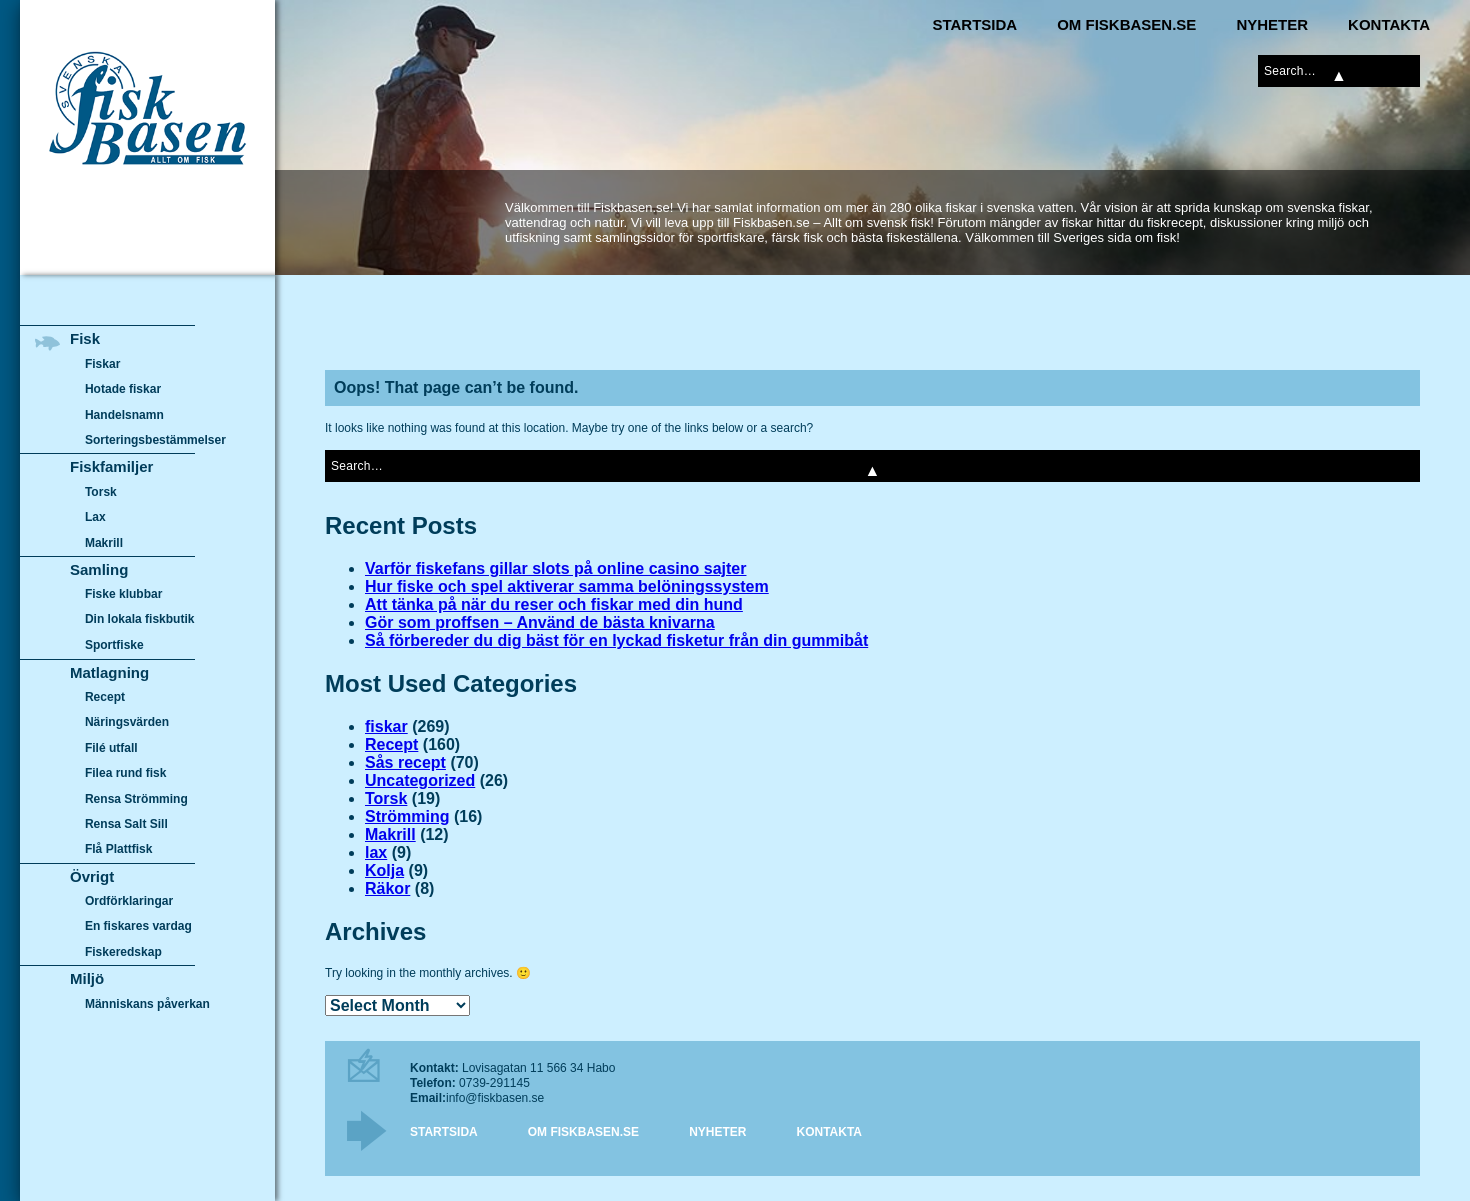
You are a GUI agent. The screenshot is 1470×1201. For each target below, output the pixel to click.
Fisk (85, 338)
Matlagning (109, 672)
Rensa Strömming (136, 799)
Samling (99, 569)
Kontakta (1389, 24)
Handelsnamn (124, 415)
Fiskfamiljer (111, 466)
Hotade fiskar (123, 389)
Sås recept (405, 762)
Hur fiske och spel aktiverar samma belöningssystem (567, 586)
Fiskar (102, 364)
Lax (95, 517)
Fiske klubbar (124, 594)
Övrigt (92, 876)
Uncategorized (420, 780)
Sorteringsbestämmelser (155, 440)
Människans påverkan (147, 1004)
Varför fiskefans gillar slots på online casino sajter (555, 568)
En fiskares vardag (138, 927)
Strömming (407, 816)
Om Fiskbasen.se (1126, 24)
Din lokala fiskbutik (140, 620)
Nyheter (1272, 24)
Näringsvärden (127, 722)
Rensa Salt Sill (126, 824)
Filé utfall (111, 748)
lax (376, 852)
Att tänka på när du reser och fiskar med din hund (554, 604)
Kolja (384, 870)
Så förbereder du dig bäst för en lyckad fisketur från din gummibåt (616, 640)
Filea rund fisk (125, 773)
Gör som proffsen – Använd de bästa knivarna (540, 622)
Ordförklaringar (129, 901)
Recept (391, 744)
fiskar (386, 726)
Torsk (386, 798)
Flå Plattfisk (118, 849)
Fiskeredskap (123, 952)
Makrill (390, 834)
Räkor (387, 888)
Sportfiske (114, 645)
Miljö (87, 978)
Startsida (974, 24)
